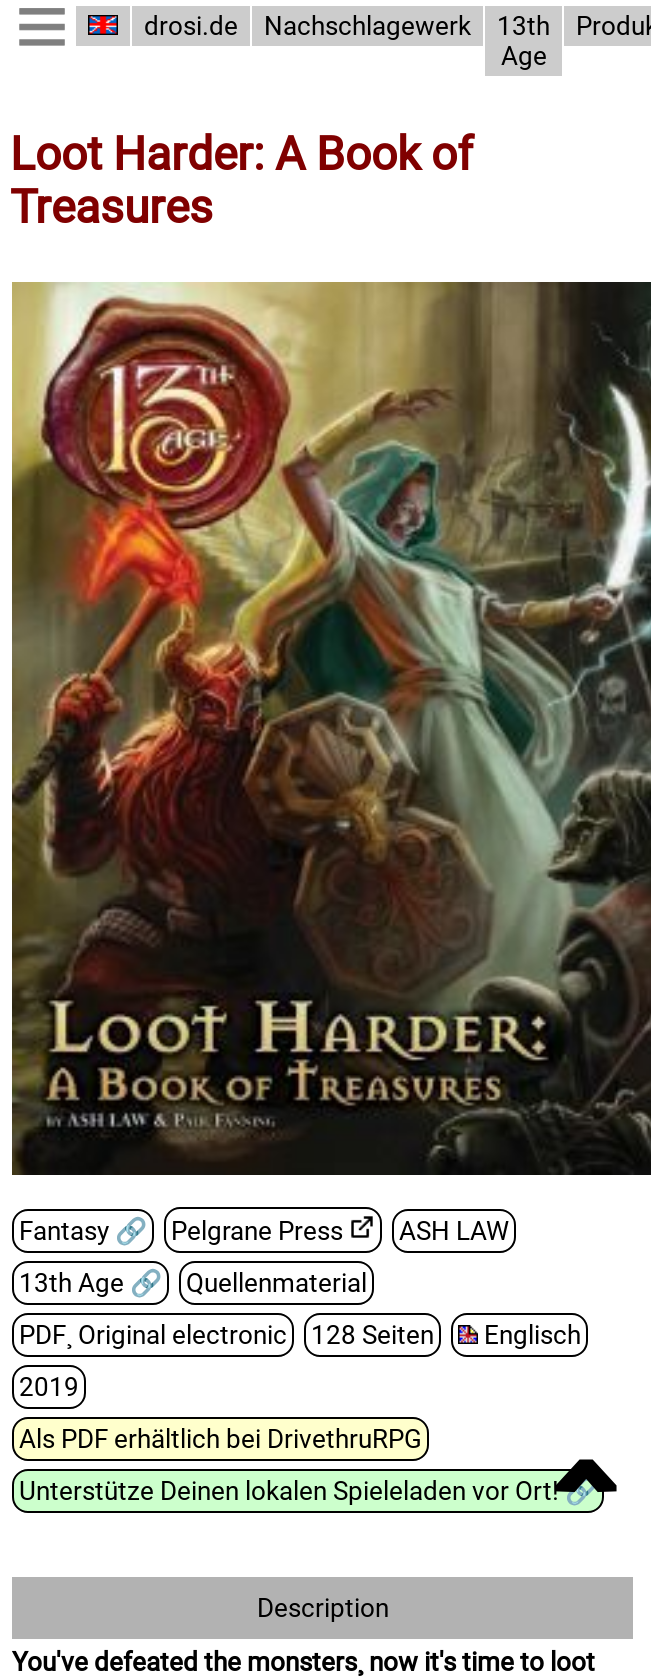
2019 (49, 1386)
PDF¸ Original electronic (153, 1334)
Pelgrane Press (257, 1230)
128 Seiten (372, 1334)
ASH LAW (454, 1230)
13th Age (523, 41)
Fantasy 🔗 (83, 1230)
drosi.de (191, 26)
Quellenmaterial (276, 1282)
